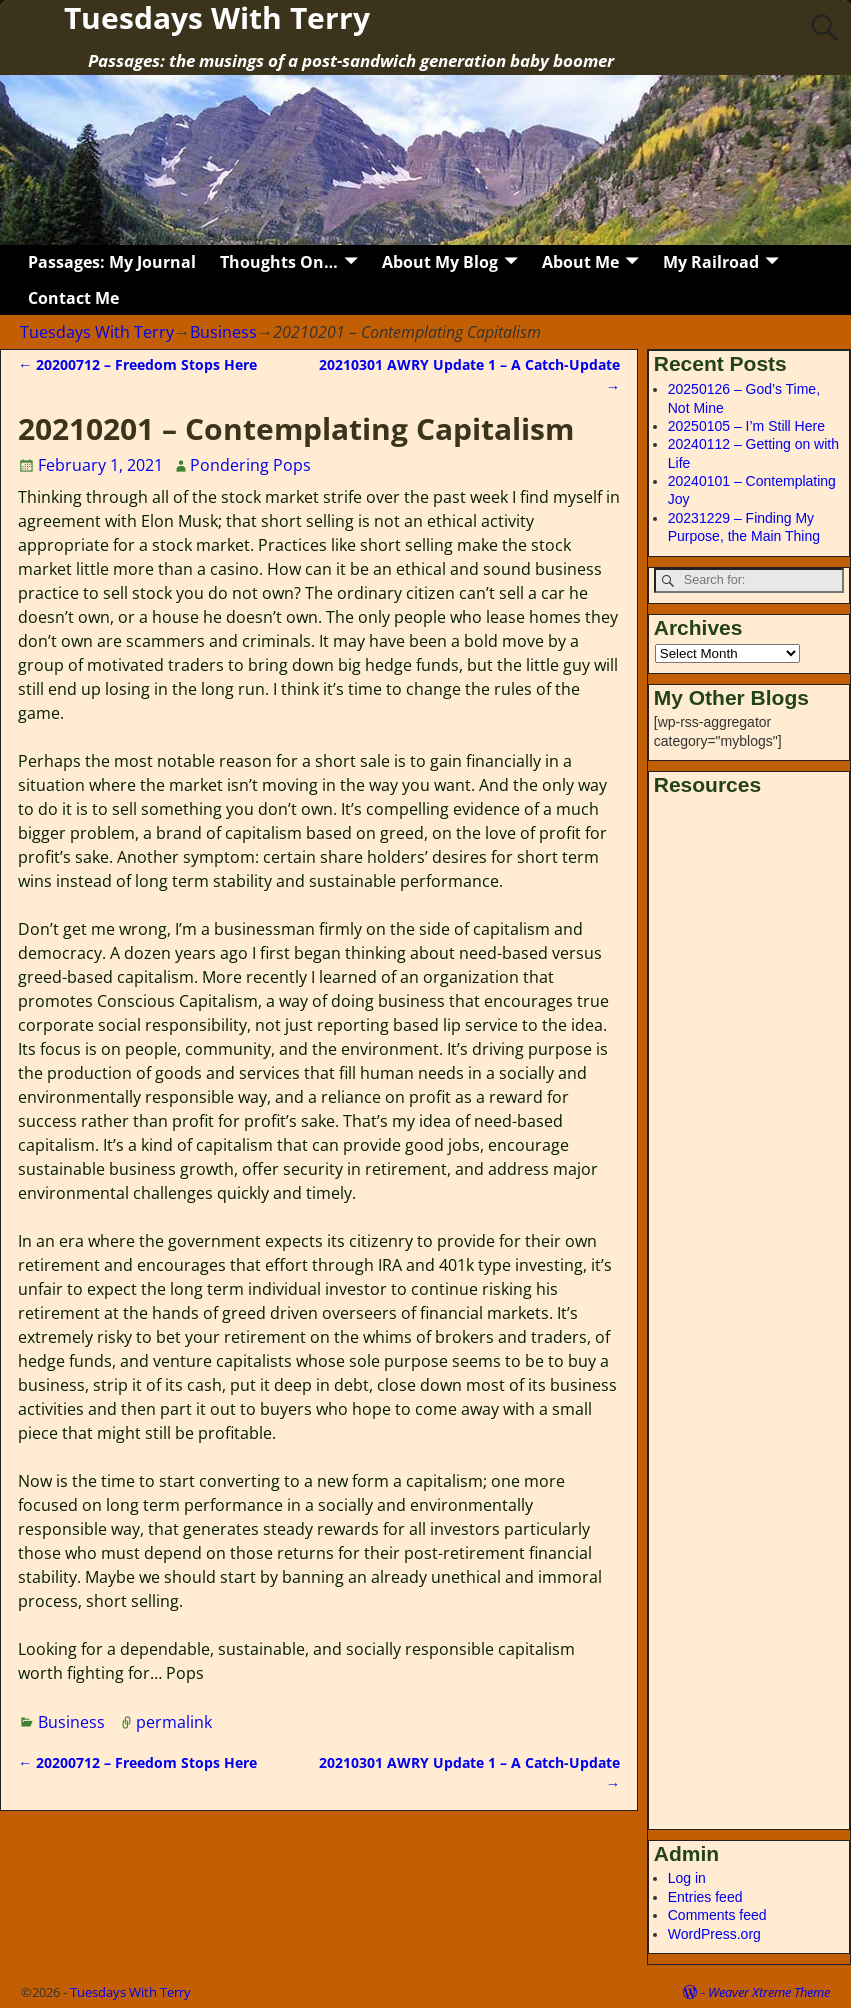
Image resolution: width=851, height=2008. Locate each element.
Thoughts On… (279, 262)
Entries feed (705, 1897)
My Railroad (711, 262)
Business (223, 332)
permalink (174, 1722)
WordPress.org (714, 1934)
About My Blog (440, 262)
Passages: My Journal (112, 262)
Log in (687, 1878)
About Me (580, 262)
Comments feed (717, 1915)
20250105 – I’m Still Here (746, 426)
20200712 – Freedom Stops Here (137, 364)
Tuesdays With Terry (97, 332)
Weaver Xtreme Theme (769, 1992)
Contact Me (73, 298)
